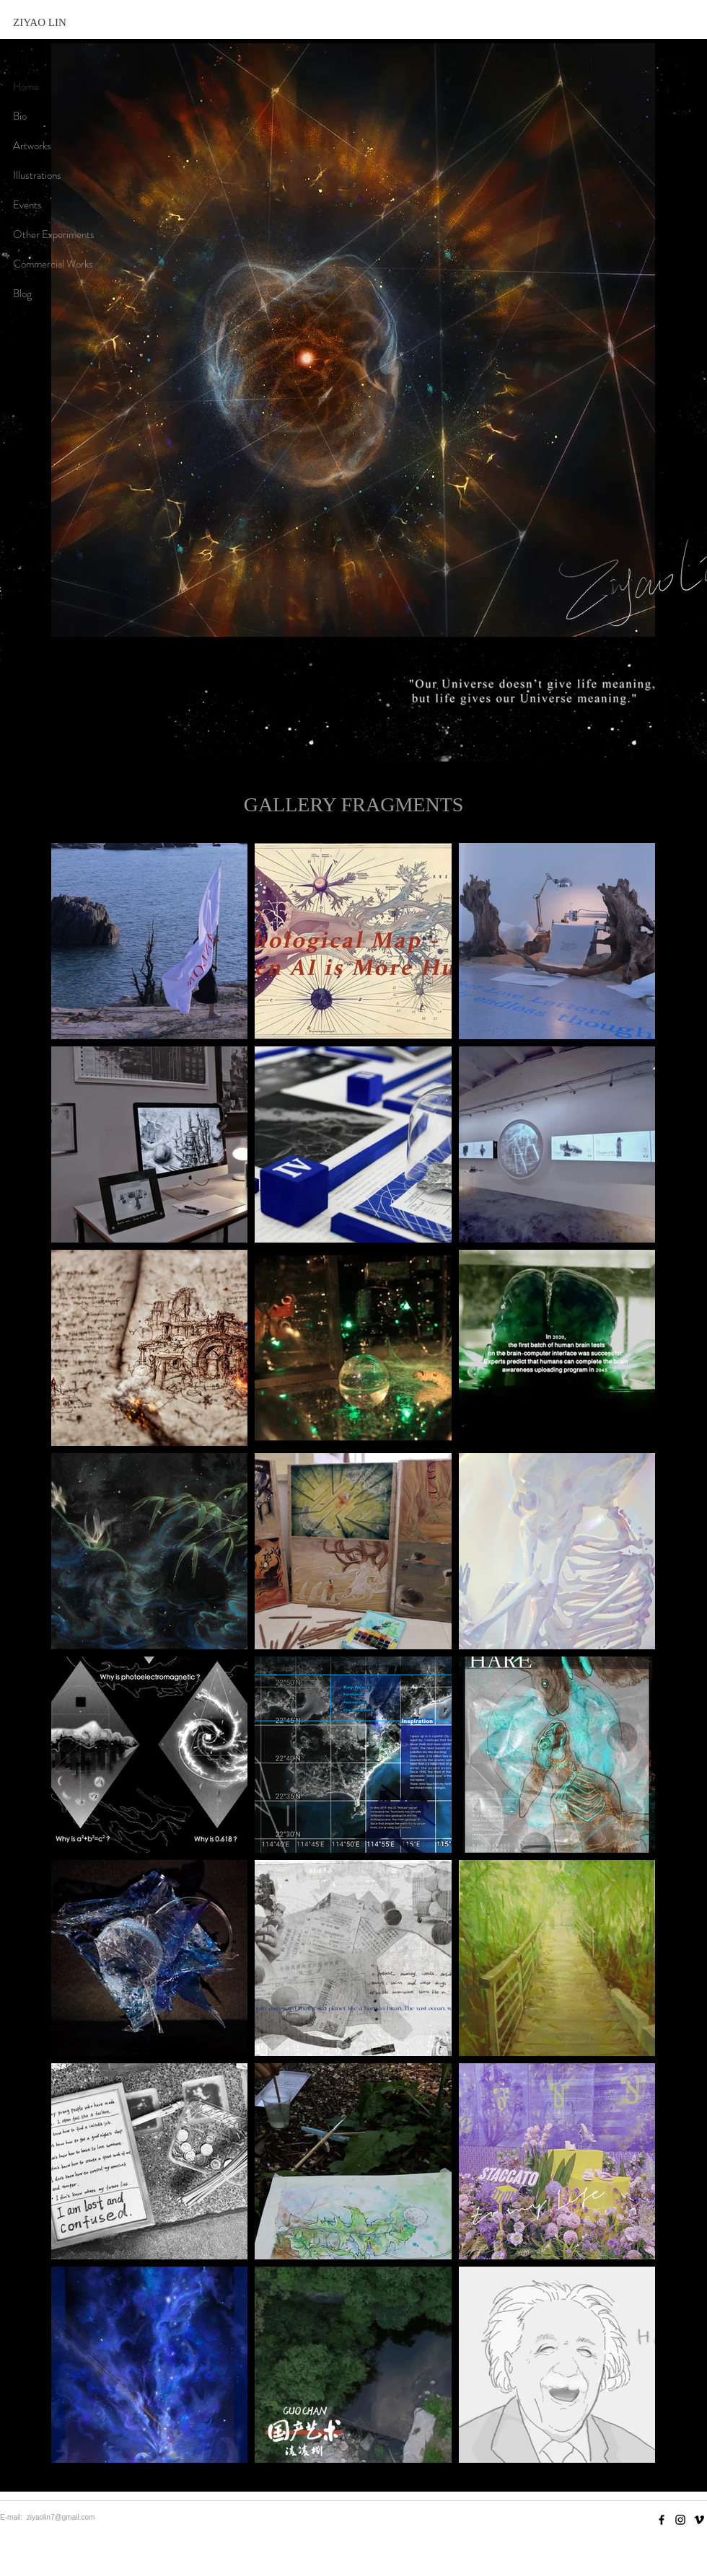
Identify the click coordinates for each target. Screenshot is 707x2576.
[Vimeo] (699, 2519)
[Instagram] (680, 2519)
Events (27, 205)
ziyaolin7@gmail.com (61, 2517)
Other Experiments (54, 234)
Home (26, 86)
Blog (22, 293)
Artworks (32, 146)
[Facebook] (661, 2519)
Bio (20, 116)
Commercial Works (53, 264)
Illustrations (37, 175)
